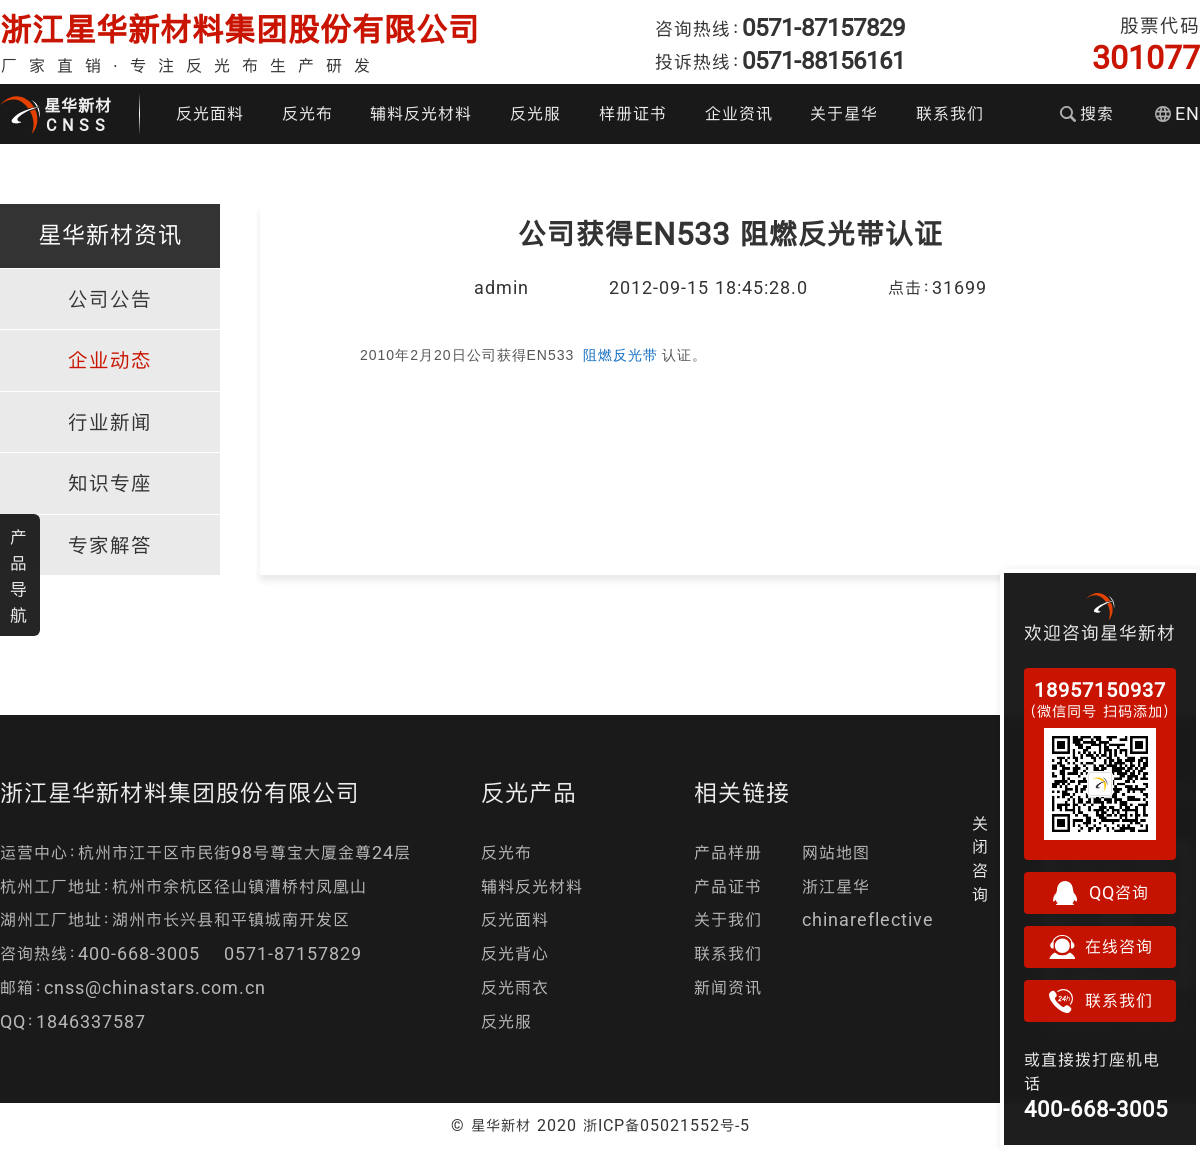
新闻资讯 (728, 987)
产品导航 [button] (19, 576)
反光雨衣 (515, 987)
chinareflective (868, 919)
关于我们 (728, 919)
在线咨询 (1100, 947)
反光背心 (515, 953)
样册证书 (633, 113)
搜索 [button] (1087, 113)
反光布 (307, 113)
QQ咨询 (1100, 893)
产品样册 (728, 852)
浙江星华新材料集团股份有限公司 (240, 29)
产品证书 (728, 886)
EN (1177, 113)
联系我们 (950, 113)
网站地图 (836, 852)
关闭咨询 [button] (980, 859)
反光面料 (210, 113)
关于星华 (844, 113)
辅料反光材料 (421, 113)
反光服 (535, 113)
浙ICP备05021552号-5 (666, 1125)
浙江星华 (836, 886)
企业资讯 (739, 113)
